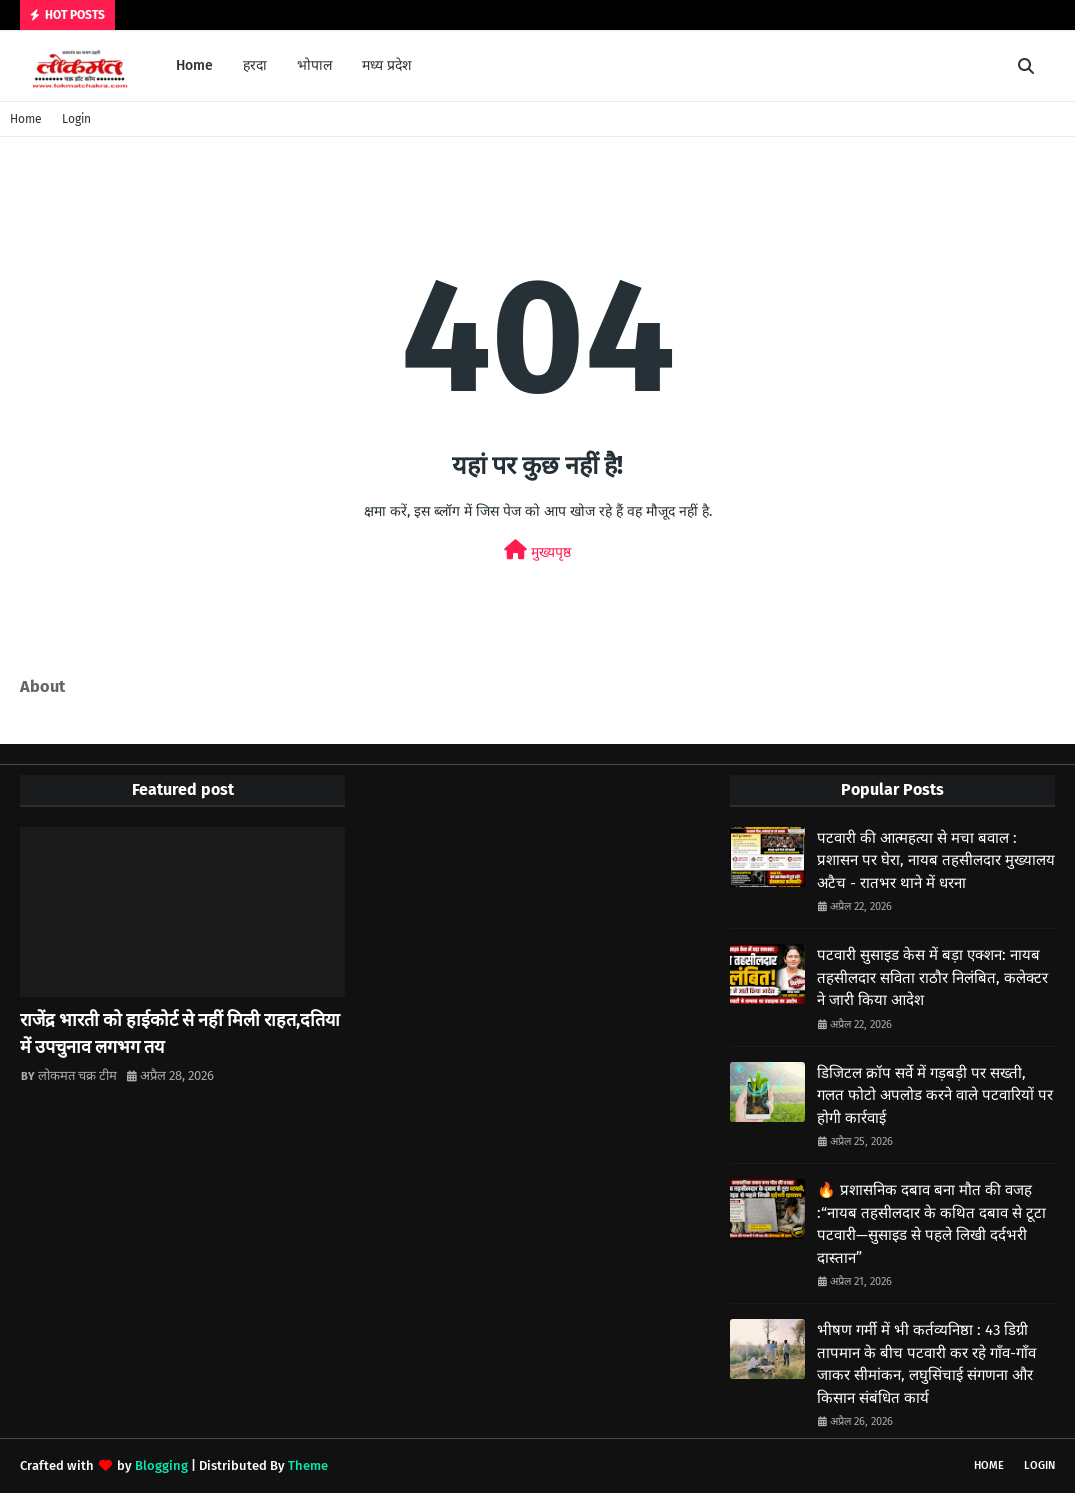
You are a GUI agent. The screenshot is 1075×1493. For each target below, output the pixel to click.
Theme (308, 1465)
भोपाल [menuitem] (314, 65)
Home (26, 119)
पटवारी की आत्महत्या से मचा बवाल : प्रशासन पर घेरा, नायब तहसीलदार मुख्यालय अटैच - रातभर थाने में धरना (936, 860)
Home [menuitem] (194, 65)
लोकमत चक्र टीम (77, 1075)
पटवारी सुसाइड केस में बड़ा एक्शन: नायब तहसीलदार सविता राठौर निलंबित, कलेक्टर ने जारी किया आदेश (932, 977)
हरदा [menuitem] (255, 65)
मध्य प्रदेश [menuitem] (387, 65)
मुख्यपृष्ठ (537, 550)
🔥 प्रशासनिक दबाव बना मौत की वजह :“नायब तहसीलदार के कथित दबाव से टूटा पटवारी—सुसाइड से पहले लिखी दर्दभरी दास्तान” (931, 1224)
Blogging (161, 1465)
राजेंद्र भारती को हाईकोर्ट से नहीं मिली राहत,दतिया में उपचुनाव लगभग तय (180, 1033)
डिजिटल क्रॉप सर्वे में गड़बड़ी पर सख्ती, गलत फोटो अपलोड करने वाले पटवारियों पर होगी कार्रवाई (935, 1095)
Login (76, 119)
